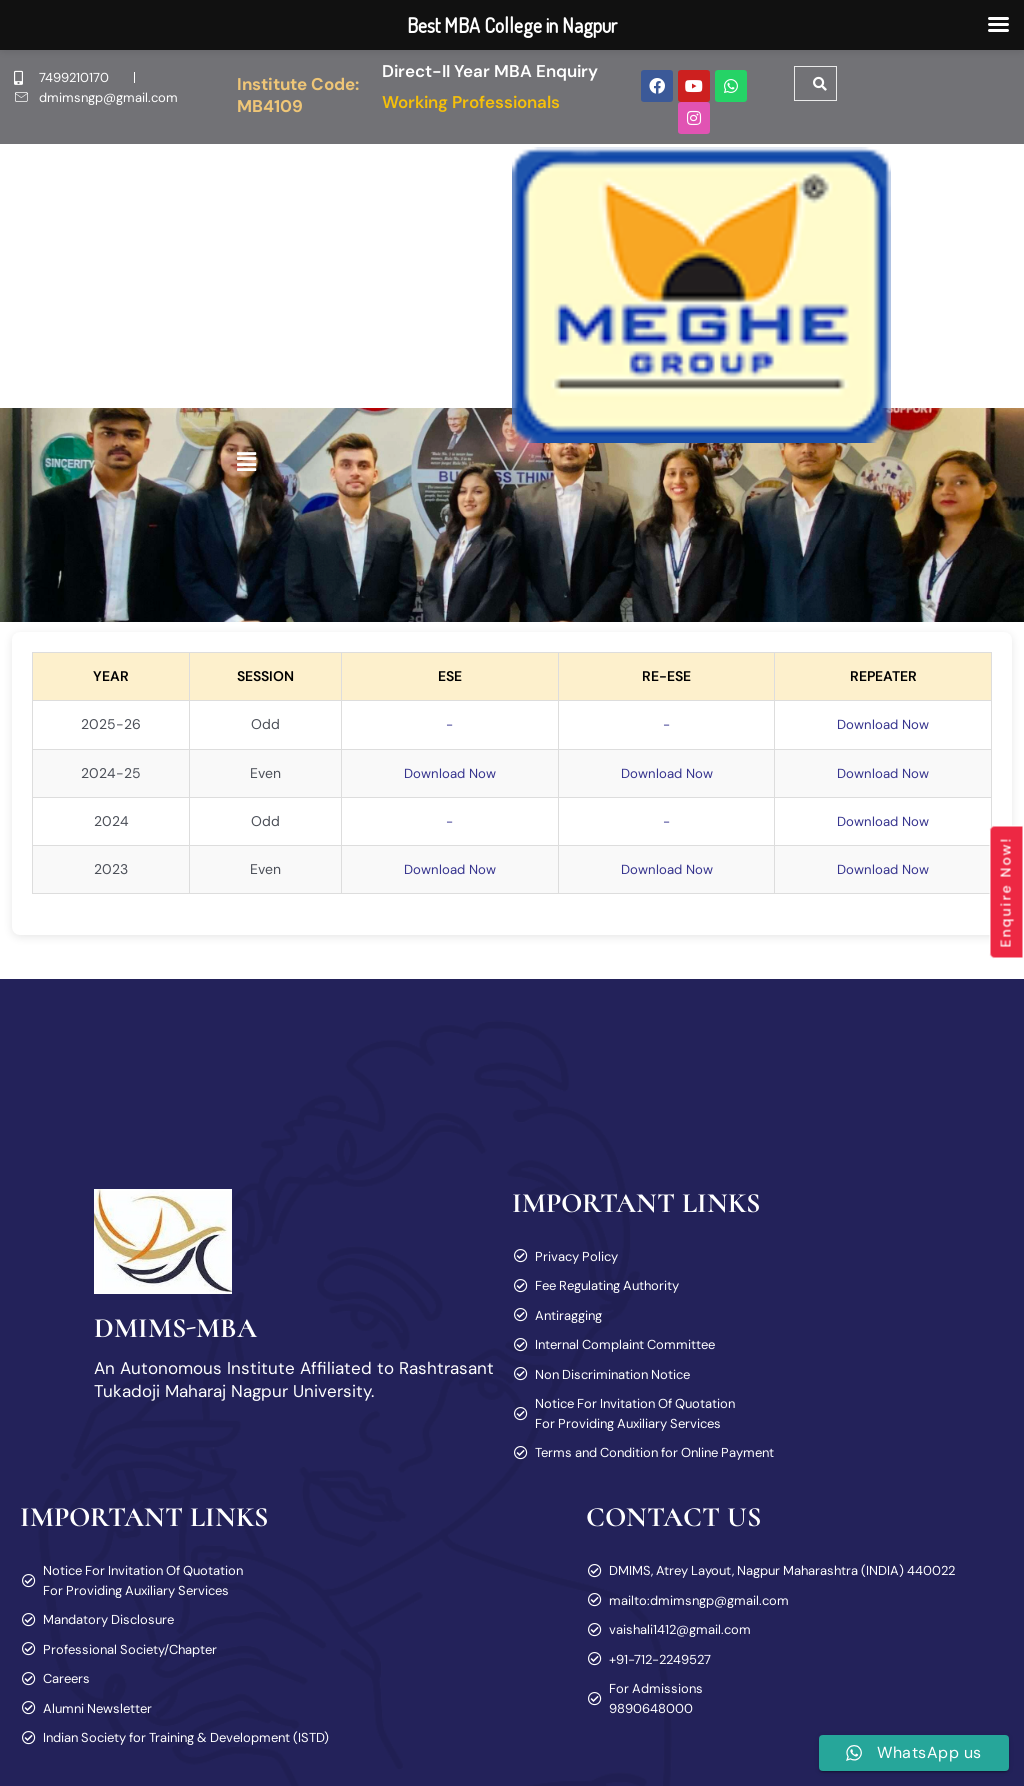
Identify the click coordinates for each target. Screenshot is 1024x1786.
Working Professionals (471, 102)
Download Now (881, 724)
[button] (246, 462)
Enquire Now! (1006, 892)
